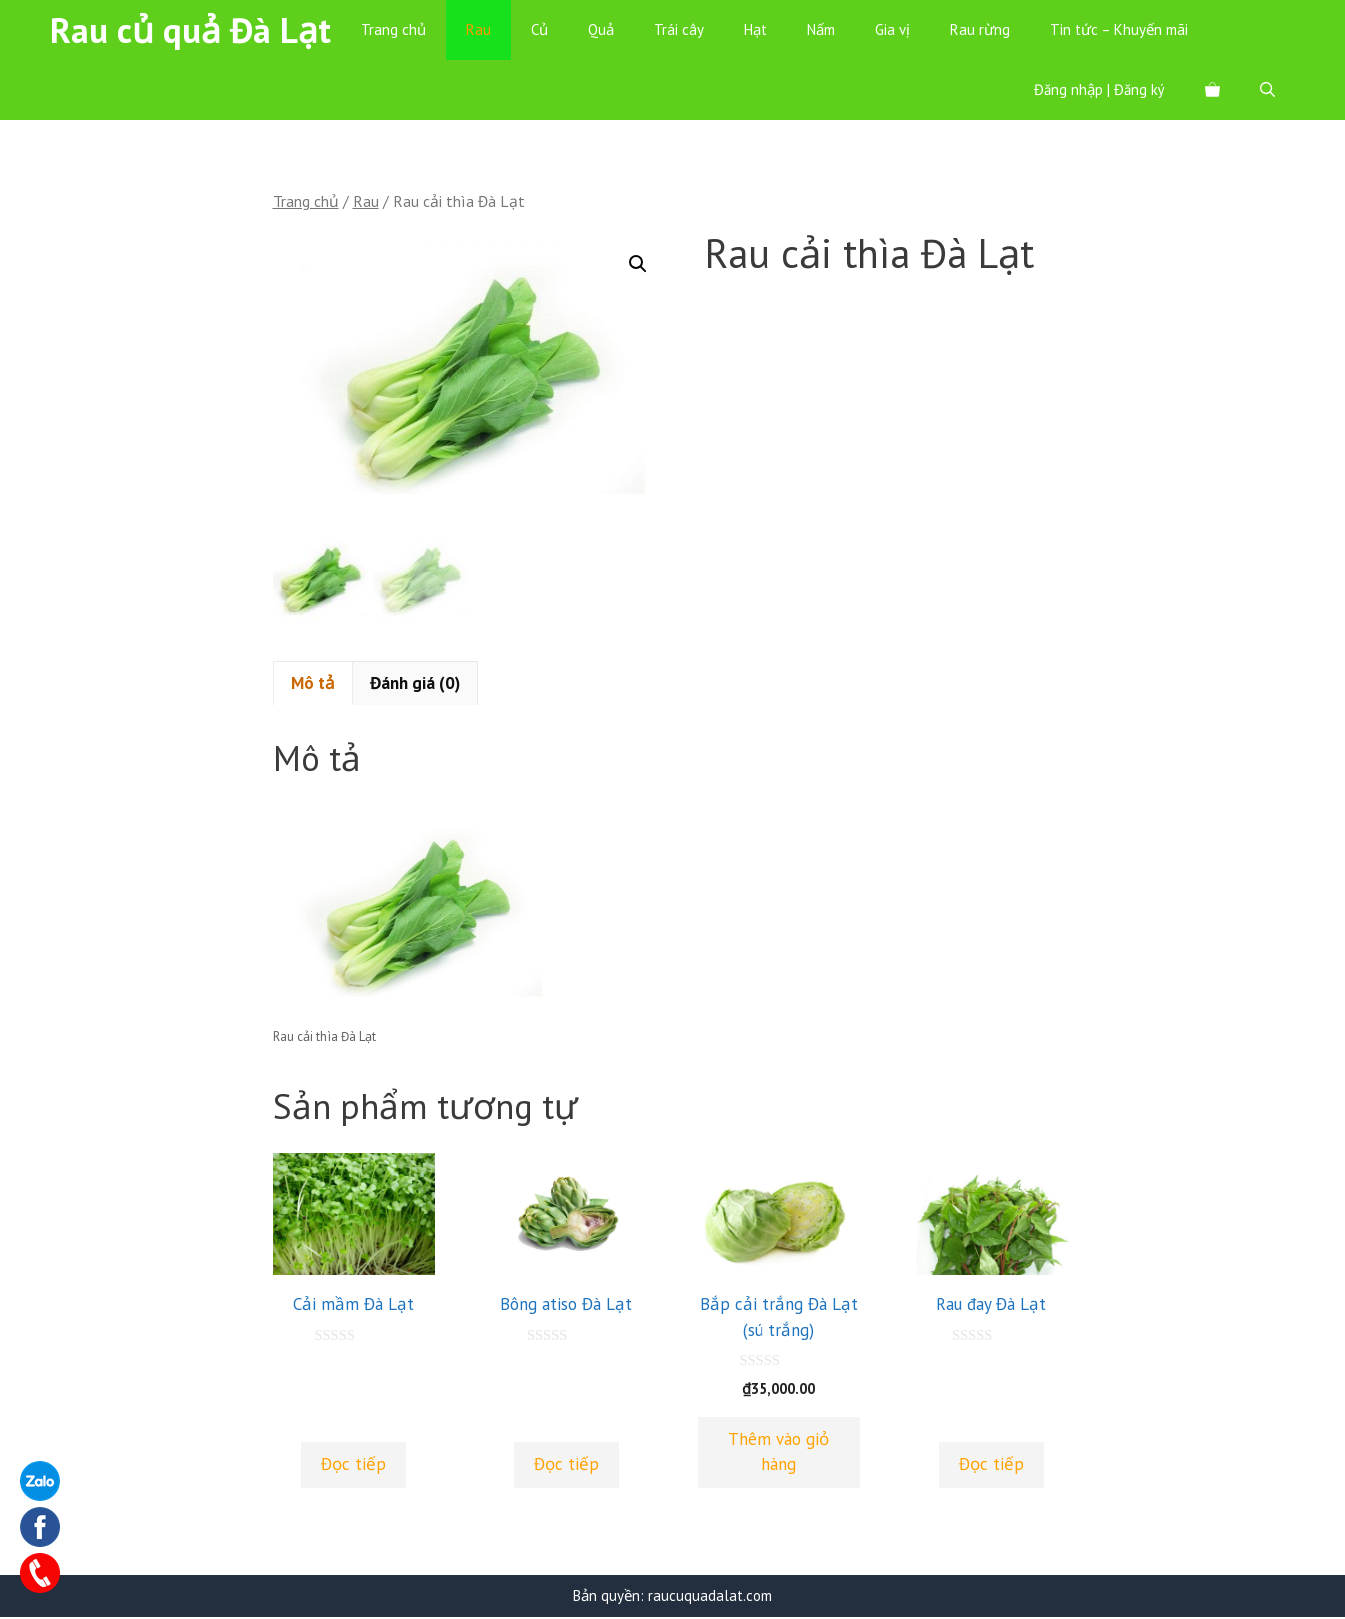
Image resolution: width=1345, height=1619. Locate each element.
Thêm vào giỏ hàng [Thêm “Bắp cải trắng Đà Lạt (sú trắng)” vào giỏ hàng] (778, 1453)
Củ (539, 29)
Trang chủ (393, 29)
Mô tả (313, 685)
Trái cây (679, 29)
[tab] (313, 685)
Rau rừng (980, 29)
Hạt (755, 29)
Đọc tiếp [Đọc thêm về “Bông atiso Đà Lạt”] (566, 1466)
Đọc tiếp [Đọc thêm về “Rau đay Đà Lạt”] (991, 1466)
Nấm (821, 29)
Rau (478, 29)
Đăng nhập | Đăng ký (1099, 89)
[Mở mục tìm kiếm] (1267, 90)
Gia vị (892, 29)
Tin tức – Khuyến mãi (1119, 29)
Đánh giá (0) (415, 685)
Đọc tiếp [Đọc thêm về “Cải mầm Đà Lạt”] (353, 1466)
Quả (601, 29)
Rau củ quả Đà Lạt (190, 30)
